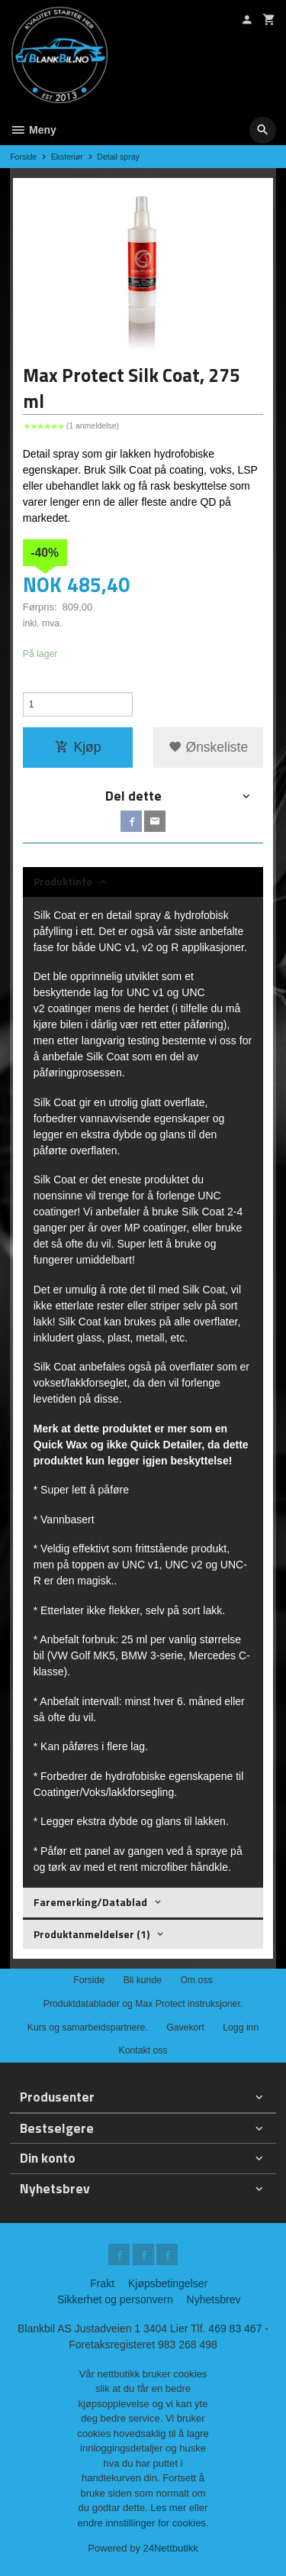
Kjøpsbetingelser (167, 2283)
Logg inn (241, 2027)
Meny (33, 130)
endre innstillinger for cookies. (143, 2523)
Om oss (196, 1980)
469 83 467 (235, 2328)
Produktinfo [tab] (63, 881)
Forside (23, 156)
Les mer (169, 2507)
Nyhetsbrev (214, 2299)
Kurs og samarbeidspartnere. (87, 2027)
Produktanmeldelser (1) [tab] (91, 1934)
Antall (35, 684)
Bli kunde (143, 1980)
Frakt (102, 2283)
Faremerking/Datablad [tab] (90, 1902)
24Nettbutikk (170, 2548)
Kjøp (78, 747)
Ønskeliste (209, 747)
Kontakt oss (142, 2050)
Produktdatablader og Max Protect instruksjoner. (143, 2003)
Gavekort (185, 2027)
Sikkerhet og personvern (115, 2299)
